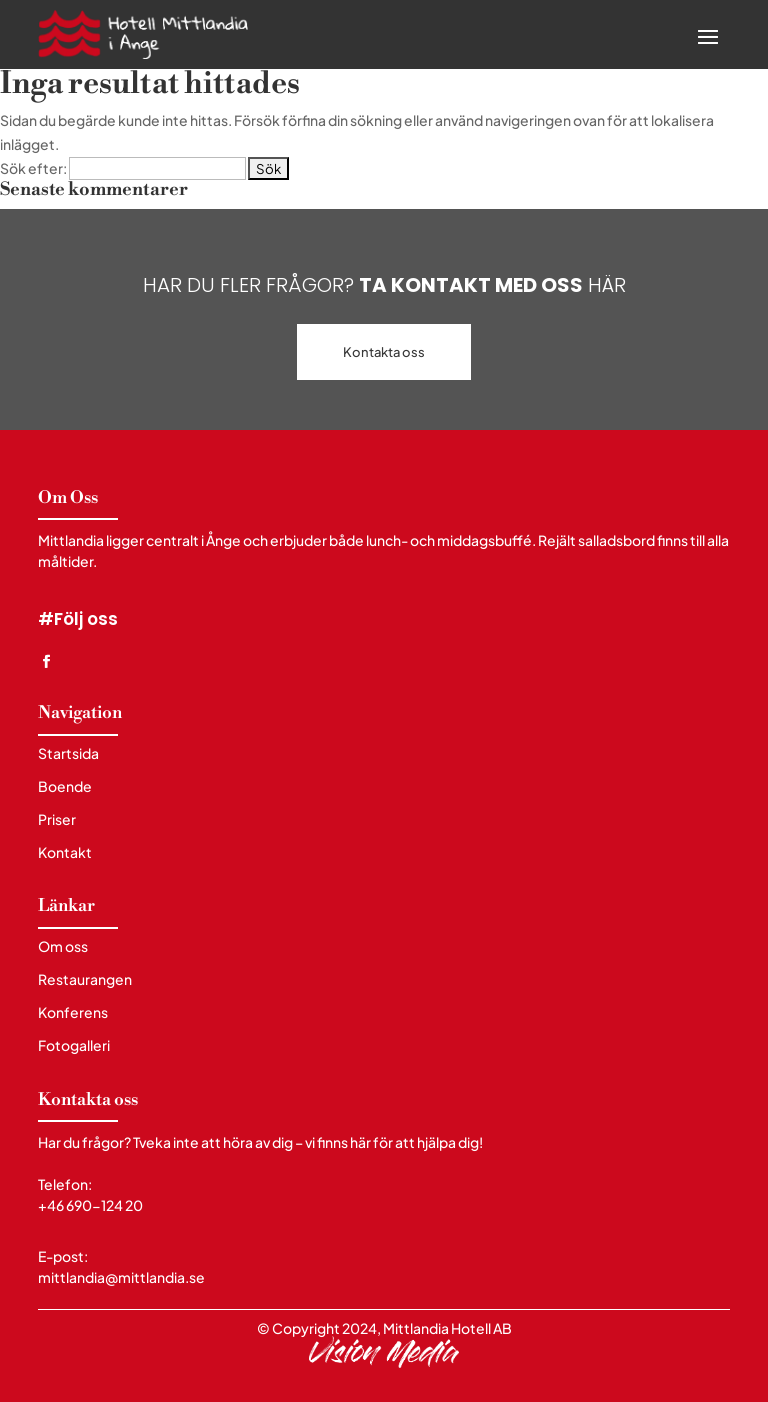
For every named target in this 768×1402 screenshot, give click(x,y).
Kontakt (65, 852)
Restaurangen (85, 979)
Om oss (63, 946)
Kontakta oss (384, 352)
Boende (65, 786)
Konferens (73, 1012)
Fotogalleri (74, 1045)
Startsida (68, 753)
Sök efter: (33, 168)
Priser (57, 819)
